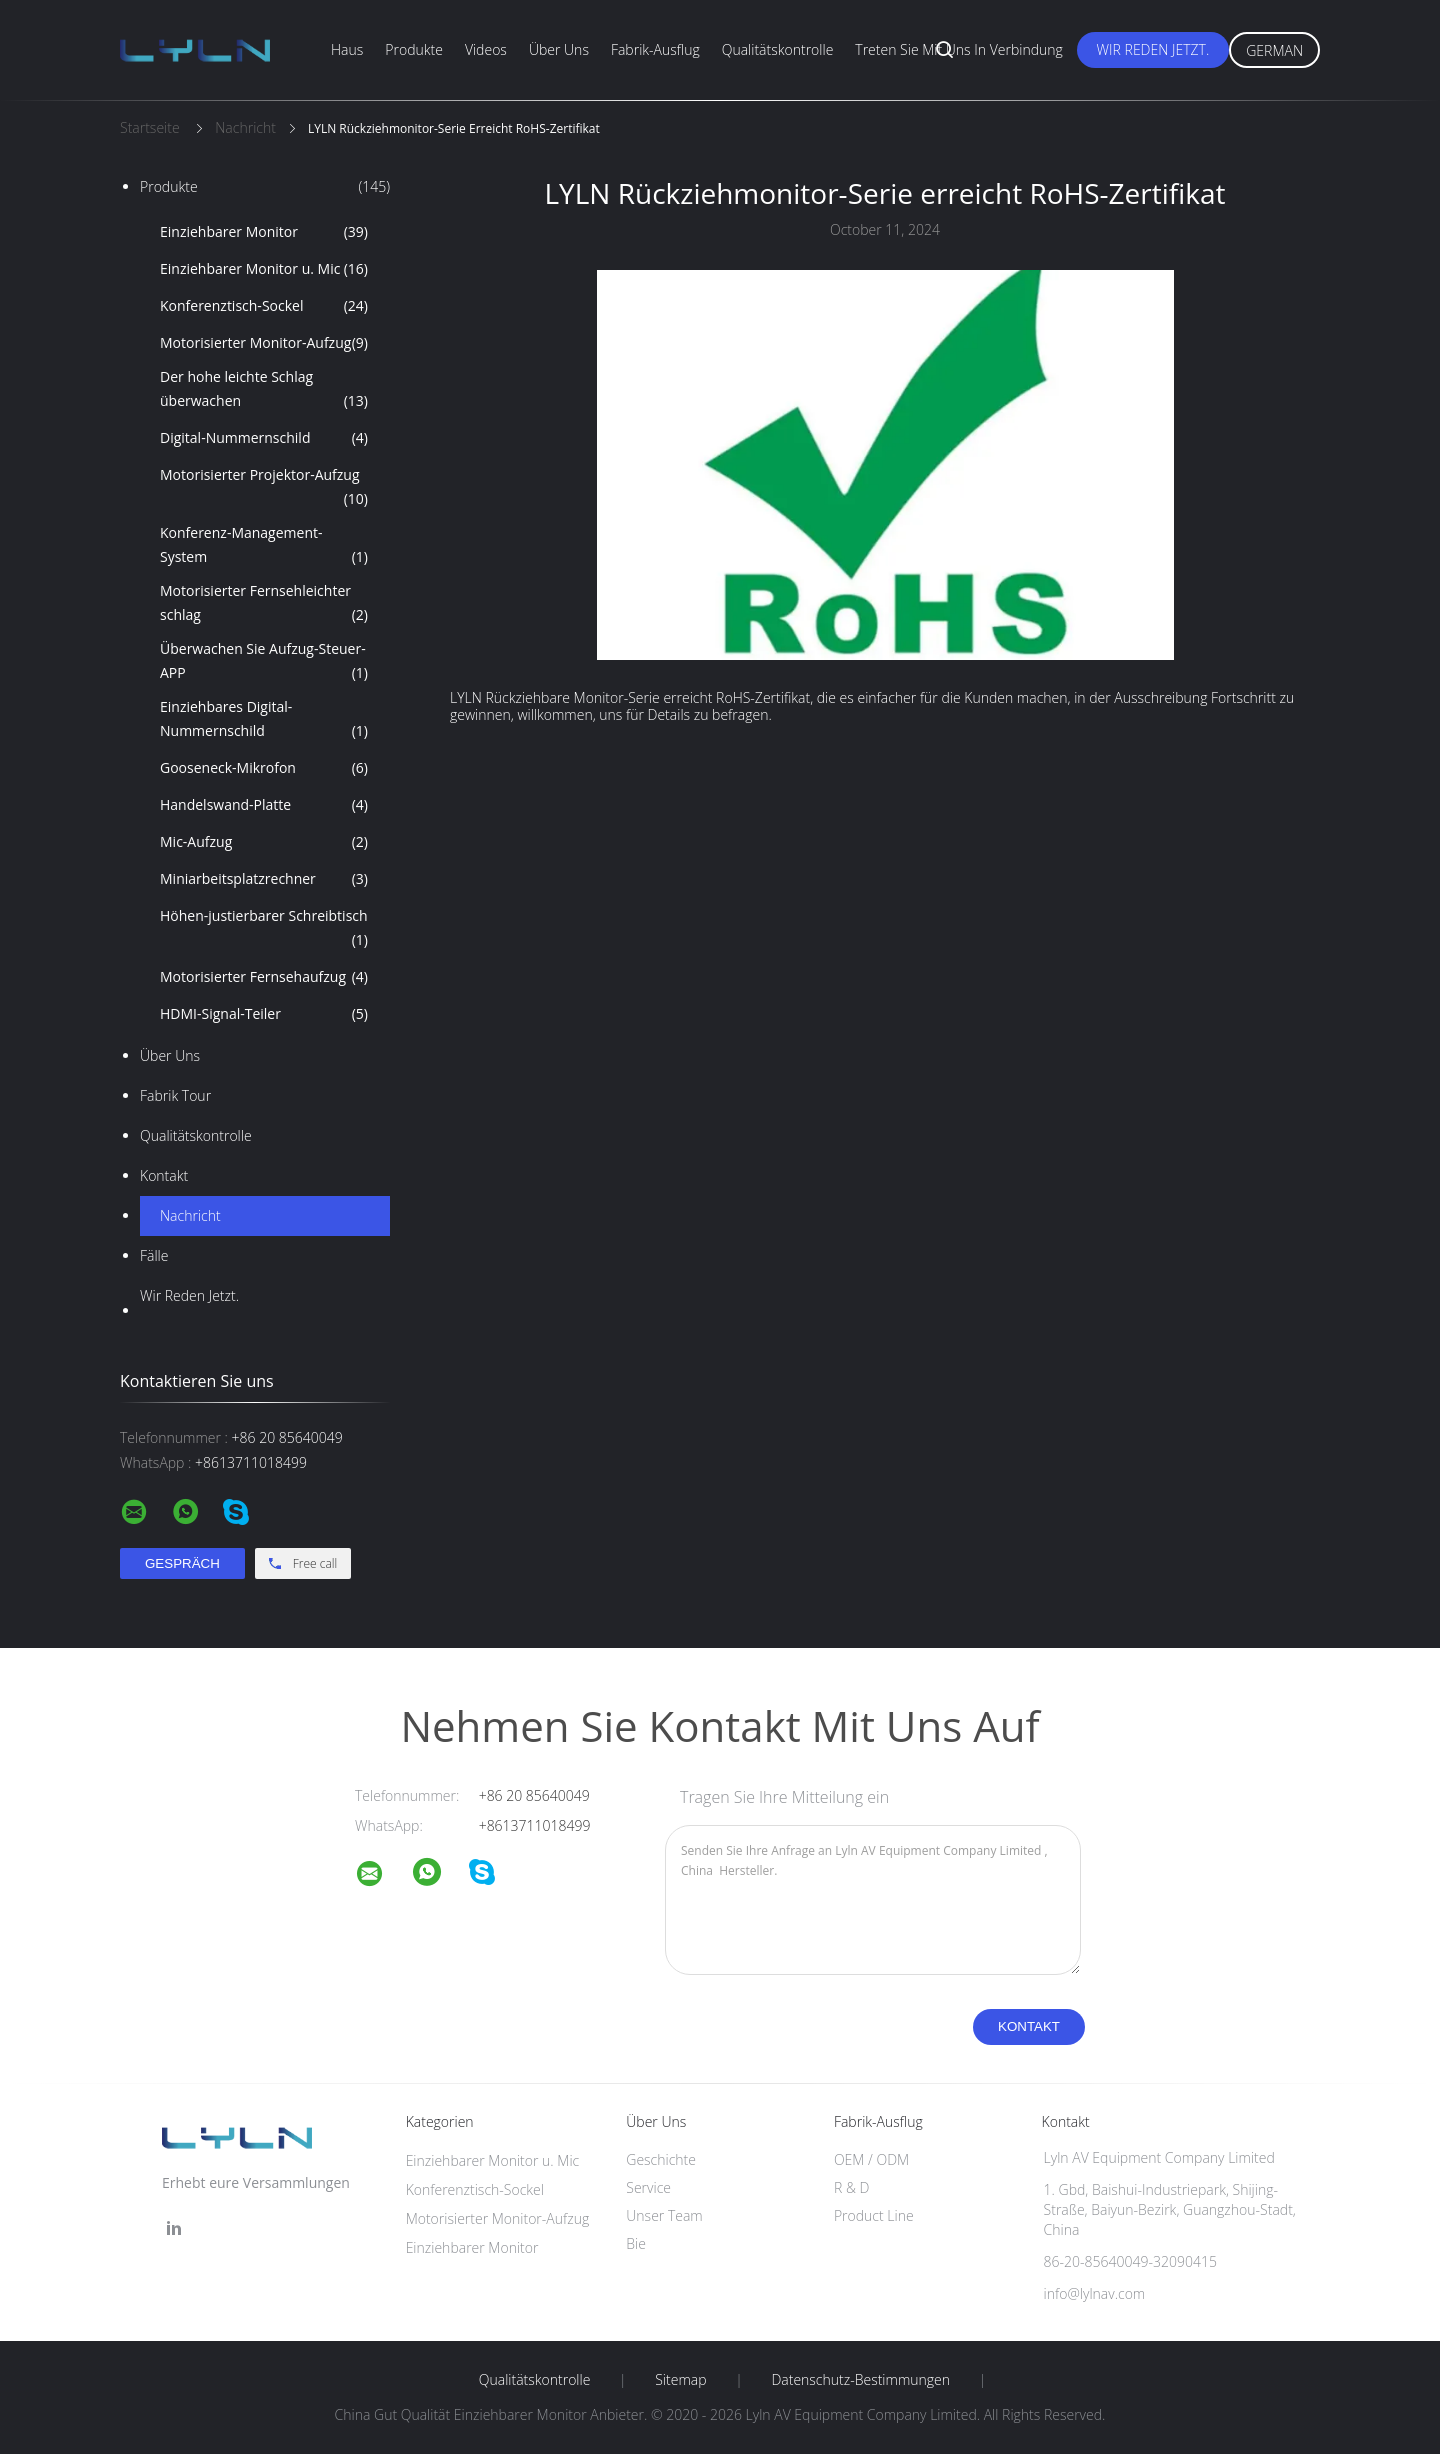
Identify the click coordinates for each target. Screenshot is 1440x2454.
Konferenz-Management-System (264, 546)
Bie (636, 2243)
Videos (486, 49)
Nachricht (190, 1215)
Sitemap (680, 2380)
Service (648, 2187)
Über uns (559, 49)
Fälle (154, 1255)
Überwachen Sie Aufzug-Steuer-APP (264, 662)
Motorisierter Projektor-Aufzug (264, 488)
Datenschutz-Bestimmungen (860, 2380)
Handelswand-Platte (264, 805)
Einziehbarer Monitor (264, 232)
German (1274, 50)
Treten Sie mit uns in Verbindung (959, 49)
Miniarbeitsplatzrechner (264, 879)
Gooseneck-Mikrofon (264, 768)
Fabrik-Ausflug (655, 49)
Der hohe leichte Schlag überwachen (264, 390)
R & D (851, 2187)
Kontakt (164, 1175)
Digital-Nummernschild (264, 438)
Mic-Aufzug (264, 842)
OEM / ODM (871, 2159)
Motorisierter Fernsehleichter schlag (264, 604)
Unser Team (664, 2215)
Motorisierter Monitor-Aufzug (264, 343)
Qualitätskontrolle (778, 49)
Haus (347, 49)
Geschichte (661, 2159)
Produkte (414, 49)
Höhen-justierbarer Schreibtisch (264, 929)
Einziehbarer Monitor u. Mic (264, 269)
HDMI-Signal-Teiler (264, 1014)
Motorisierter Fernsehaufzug (264, 977)
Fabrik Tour (175, 1095)
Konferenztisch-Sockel (264, 306)
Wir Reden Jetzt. (1153, 49)
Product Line (874, 2215)
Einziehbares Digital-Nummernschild (264, 720)
